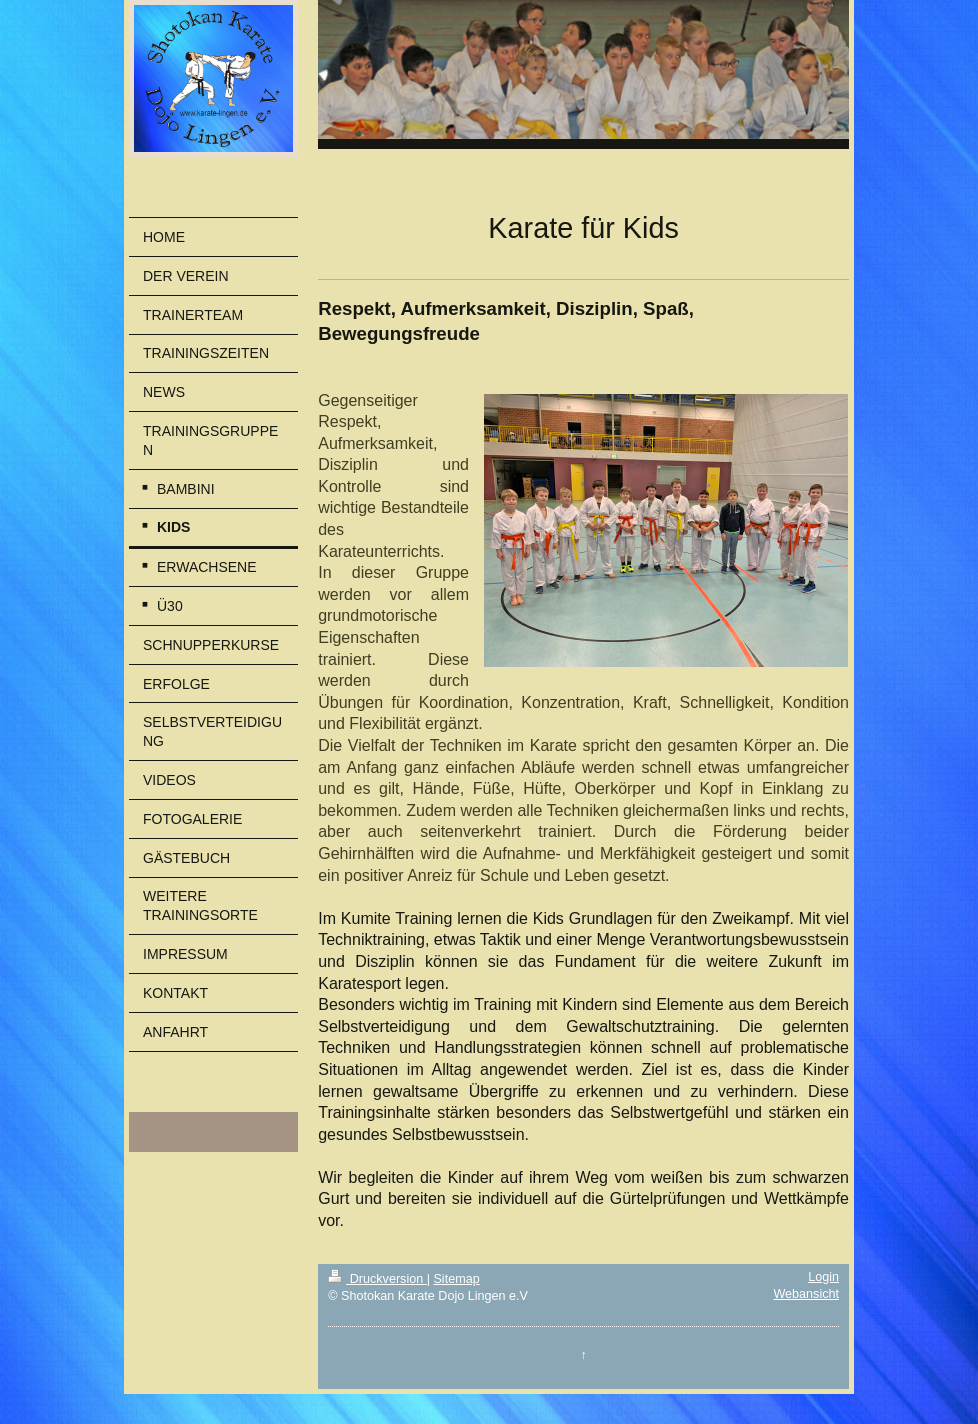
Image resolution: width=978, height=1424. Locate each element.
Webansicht (806, 1294)
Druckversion (377, 1279)
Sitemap (456, 1279)
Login (823, 1277)
